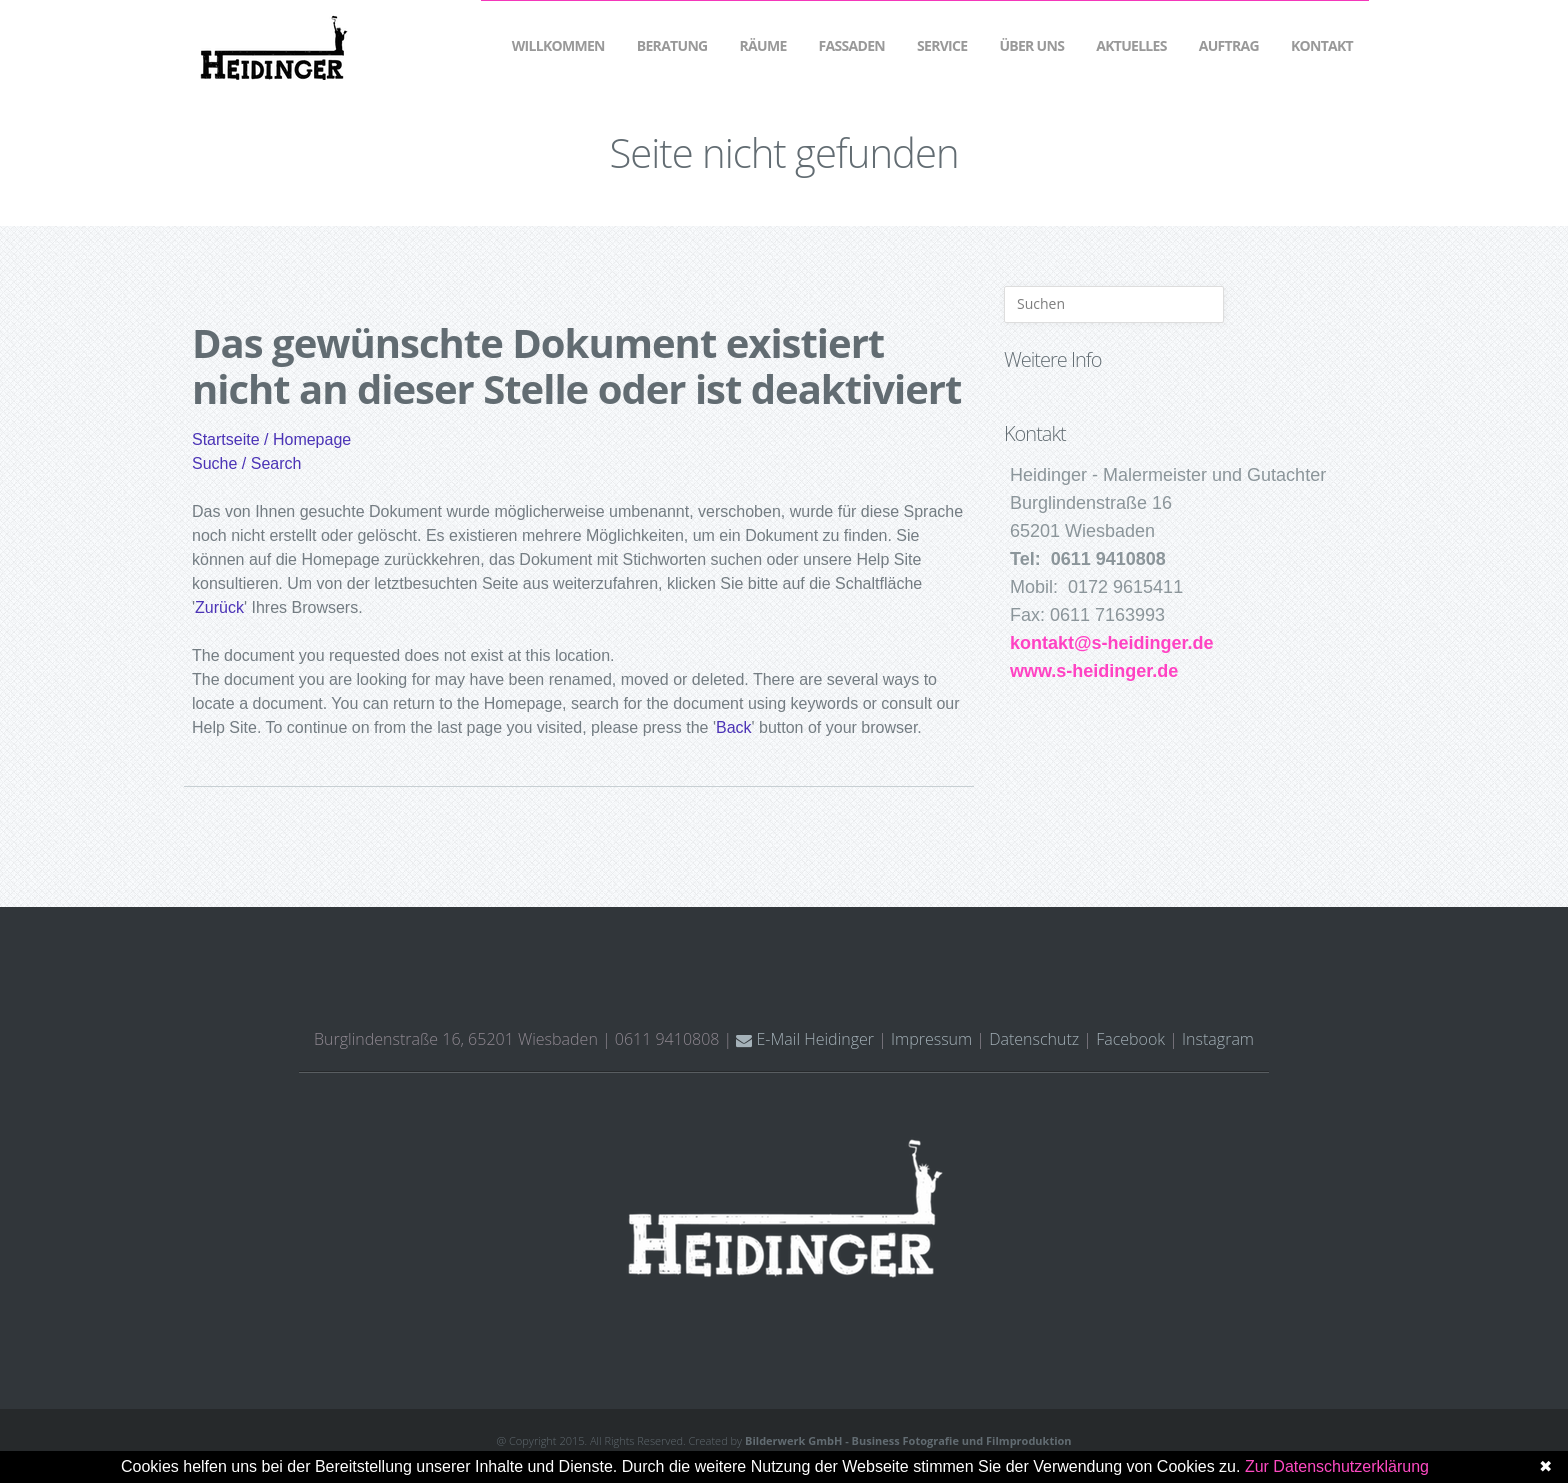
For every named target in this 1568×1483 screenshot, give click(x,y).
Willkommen (558, 45)
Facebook (1130, 1039)
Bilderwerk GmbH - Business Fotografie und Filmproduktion (908, 1440)
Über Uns (1031, 45)
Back (734, 727)
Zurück (219, 607)
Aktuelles (1131, 45)
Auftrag (1229, 45)
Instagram (1218, 1039)
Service (942, 45)
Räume (763, 45)
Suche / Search (246, 463)
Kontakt (1322, 45)
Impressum (931, 1039)
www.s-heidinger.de (1094, 671)
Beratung (672, 45)
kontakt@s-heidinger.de (1112, 643)
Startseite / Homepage (271, 439)
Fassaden (852, 45)
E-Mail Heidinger (805, 1039)
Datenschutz (1034, 1039)
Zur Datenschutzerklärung (1337, 1466)
